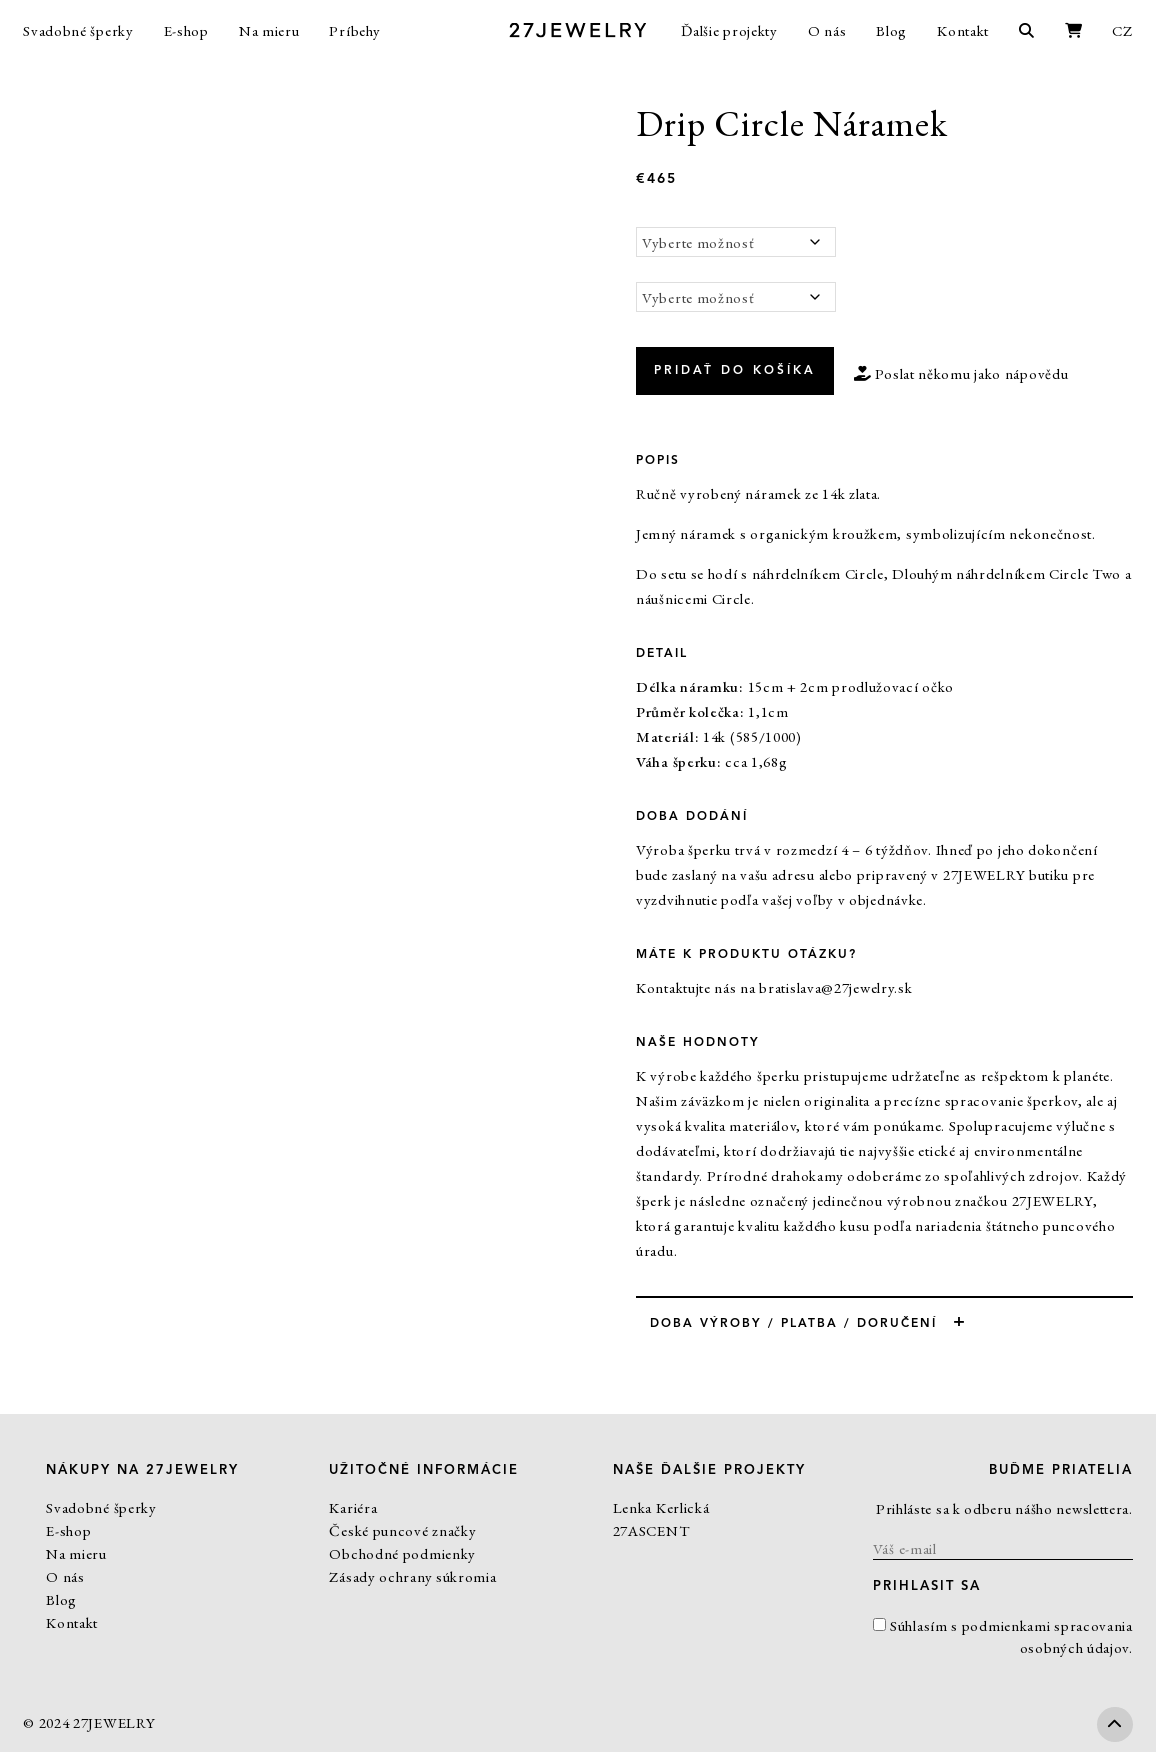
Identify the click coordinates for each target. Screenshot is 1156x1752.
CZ (1122, 30)
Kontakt (963, 30)
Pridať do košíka (735, 371)
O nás (827, 30)
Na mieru (269, 30)
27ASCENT (651, 1530)
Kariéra (353, 1507)
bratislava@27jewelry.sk (835, 987)
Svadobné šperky (78, 30)
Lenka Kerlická (661, 1507)
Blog (891, 30)
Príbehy (354, 30)
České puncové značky (402, 1530)
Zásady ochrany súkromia (412, 1576)
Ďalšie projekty (729, 30)
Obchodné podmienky (402, 1553)
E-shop (186, 30)
